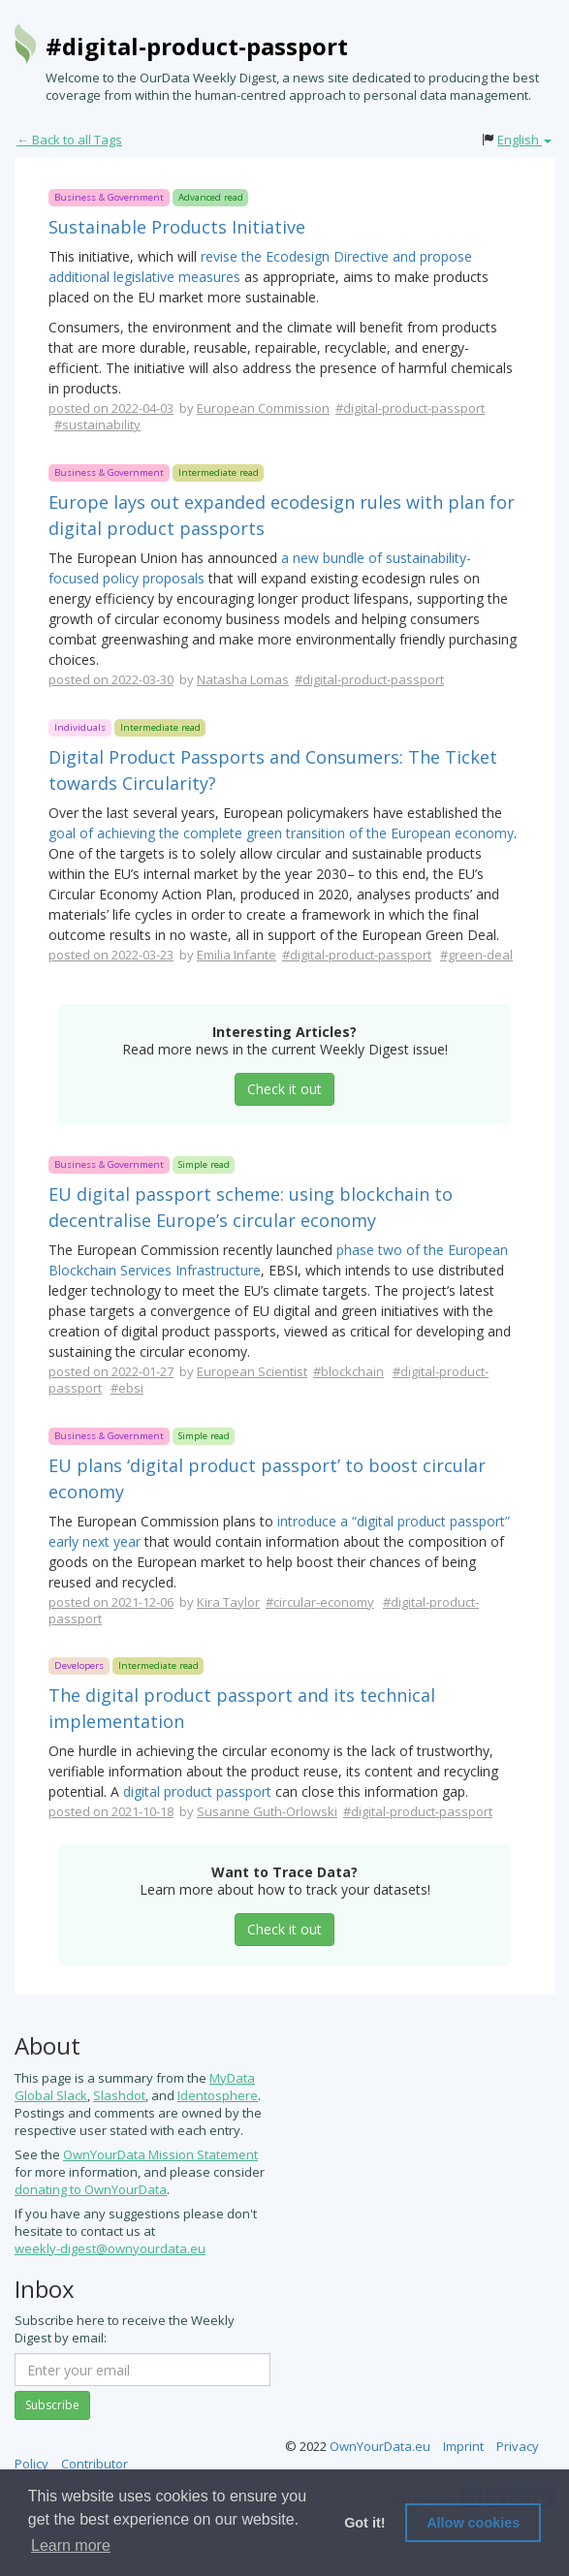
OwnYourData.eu (380, 2446)
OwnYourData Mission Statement (160, 2154)
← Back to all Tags (69, 139)
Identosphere (217, 2095)
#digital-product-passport (197, 46)
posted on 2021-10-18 (111, 1811)
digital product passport (197, 1791)
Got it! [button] (364, 2522)
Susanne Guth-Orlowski (267, 1811)
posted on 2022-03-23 (111, 954)
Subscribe (52, 2405)
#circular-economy (320, 1602)
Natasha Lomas (243, 679)
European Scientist (252, 1371)
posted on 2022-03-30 (111, 679)
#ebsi (127, 1388)
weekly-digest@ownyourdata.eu (110, 2248)
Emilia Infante (236, 954)
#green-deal (476, 954)
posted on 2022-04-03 (111, 408)
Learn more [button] (71, 2545)
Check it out (284, 1089)
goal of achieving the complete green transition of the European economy (281, 833)
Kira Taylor (228, 1602)
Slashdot (119, 2095)
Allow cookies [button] (473, 2522)
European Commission (263, 408)
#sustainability (97, 424)
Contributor (94, 2463)
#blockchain (348, 1371)
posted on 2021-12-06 (111, 1602)
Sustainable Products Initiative (176, 226)
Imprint (463, 2446)
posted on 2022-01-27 (111, 1371)
